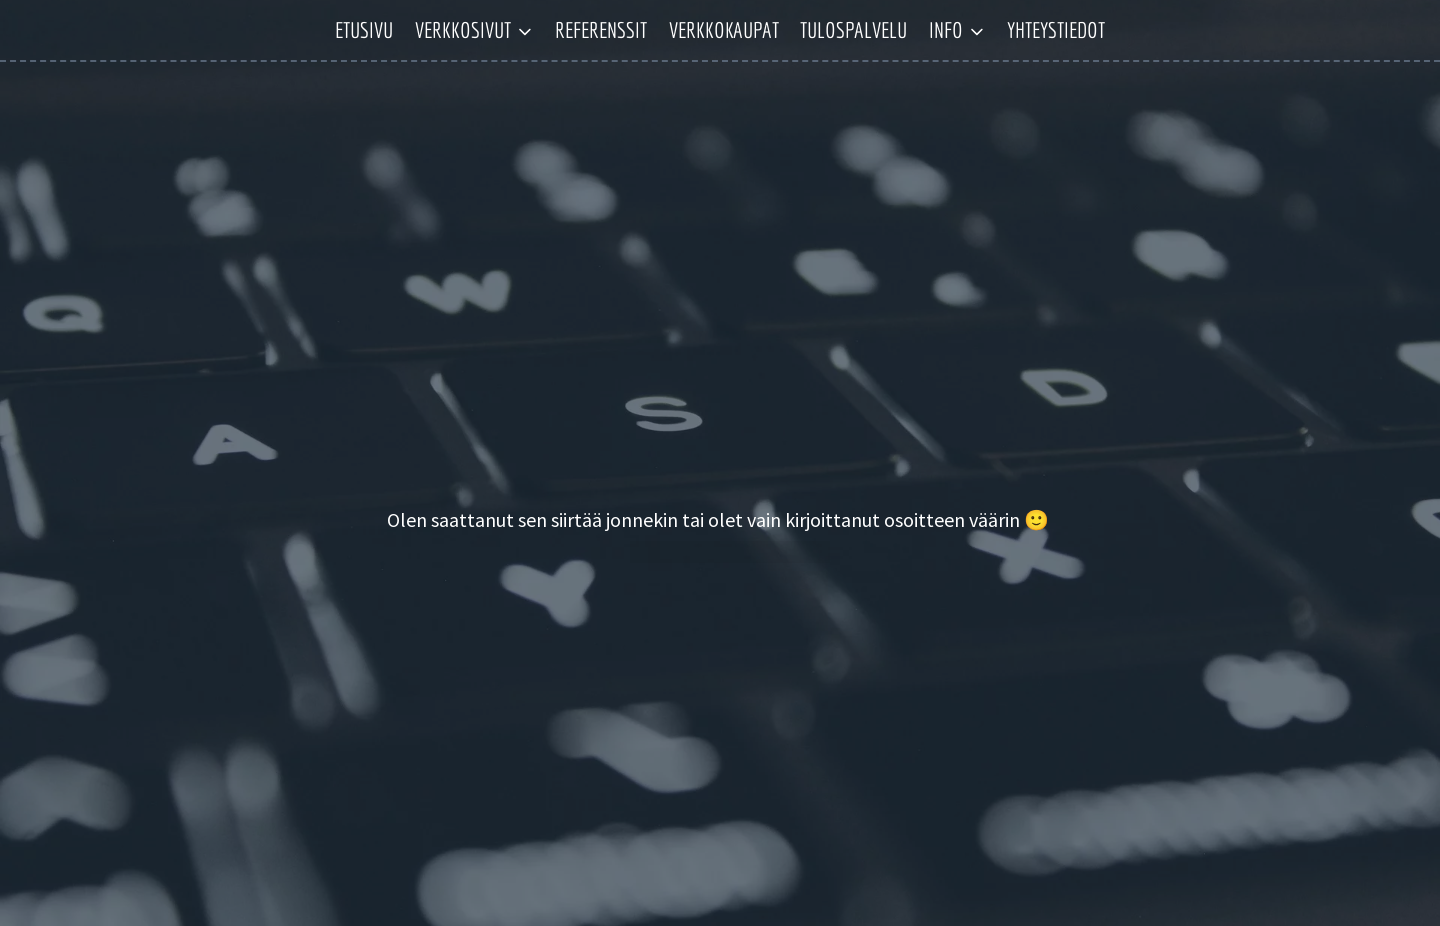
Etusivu (364, 29)
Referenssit (601, 29)
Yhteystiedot (1056, 29)
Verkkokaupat (724, 29)
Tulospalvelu (853, 29)
